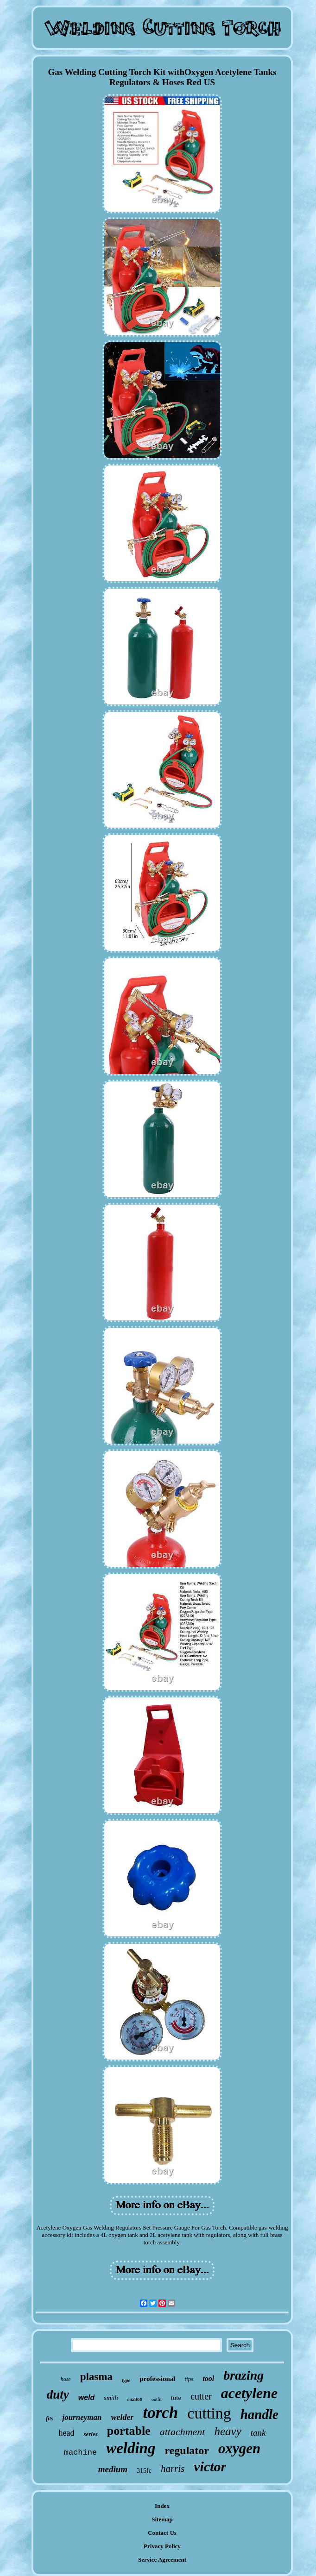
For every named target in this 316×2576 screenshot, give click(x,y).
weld (86, 2397)
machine (80, 2452)
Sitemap (162, 2519)
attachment (182, 2432)
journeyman (81, 2417)
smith (111, 2397)
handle (259, 2414)
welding (130, 2448)
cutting (209, 2413)
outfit (157, 2399)
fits (49, 2418)
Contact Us (162, 2532)
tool (208, 2378)
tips (189, 2378)
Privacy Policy (162, 2546)
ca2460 (134, 2399)
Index (162, 2505)
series (90, 2434)
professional (157, 2378)
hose (66, 2379)
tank (258, 2433)
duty (58, 2394)
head (67, 2433)
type (126, 2380)
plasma (96, 2376)
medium (112, 2469)
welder (122, 2417)
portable (129, 2431)
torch (160, 2413)
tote (176, 2397)
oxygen (239, 2448)
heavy (227, 2431)
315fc (144, 2470)
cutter (201, 2396)
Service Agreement (162, 2559)
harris (172, 2468)
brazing (243, 2375)
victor (210, 2466)
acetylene (249, 2393)
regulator (186, 2450)
